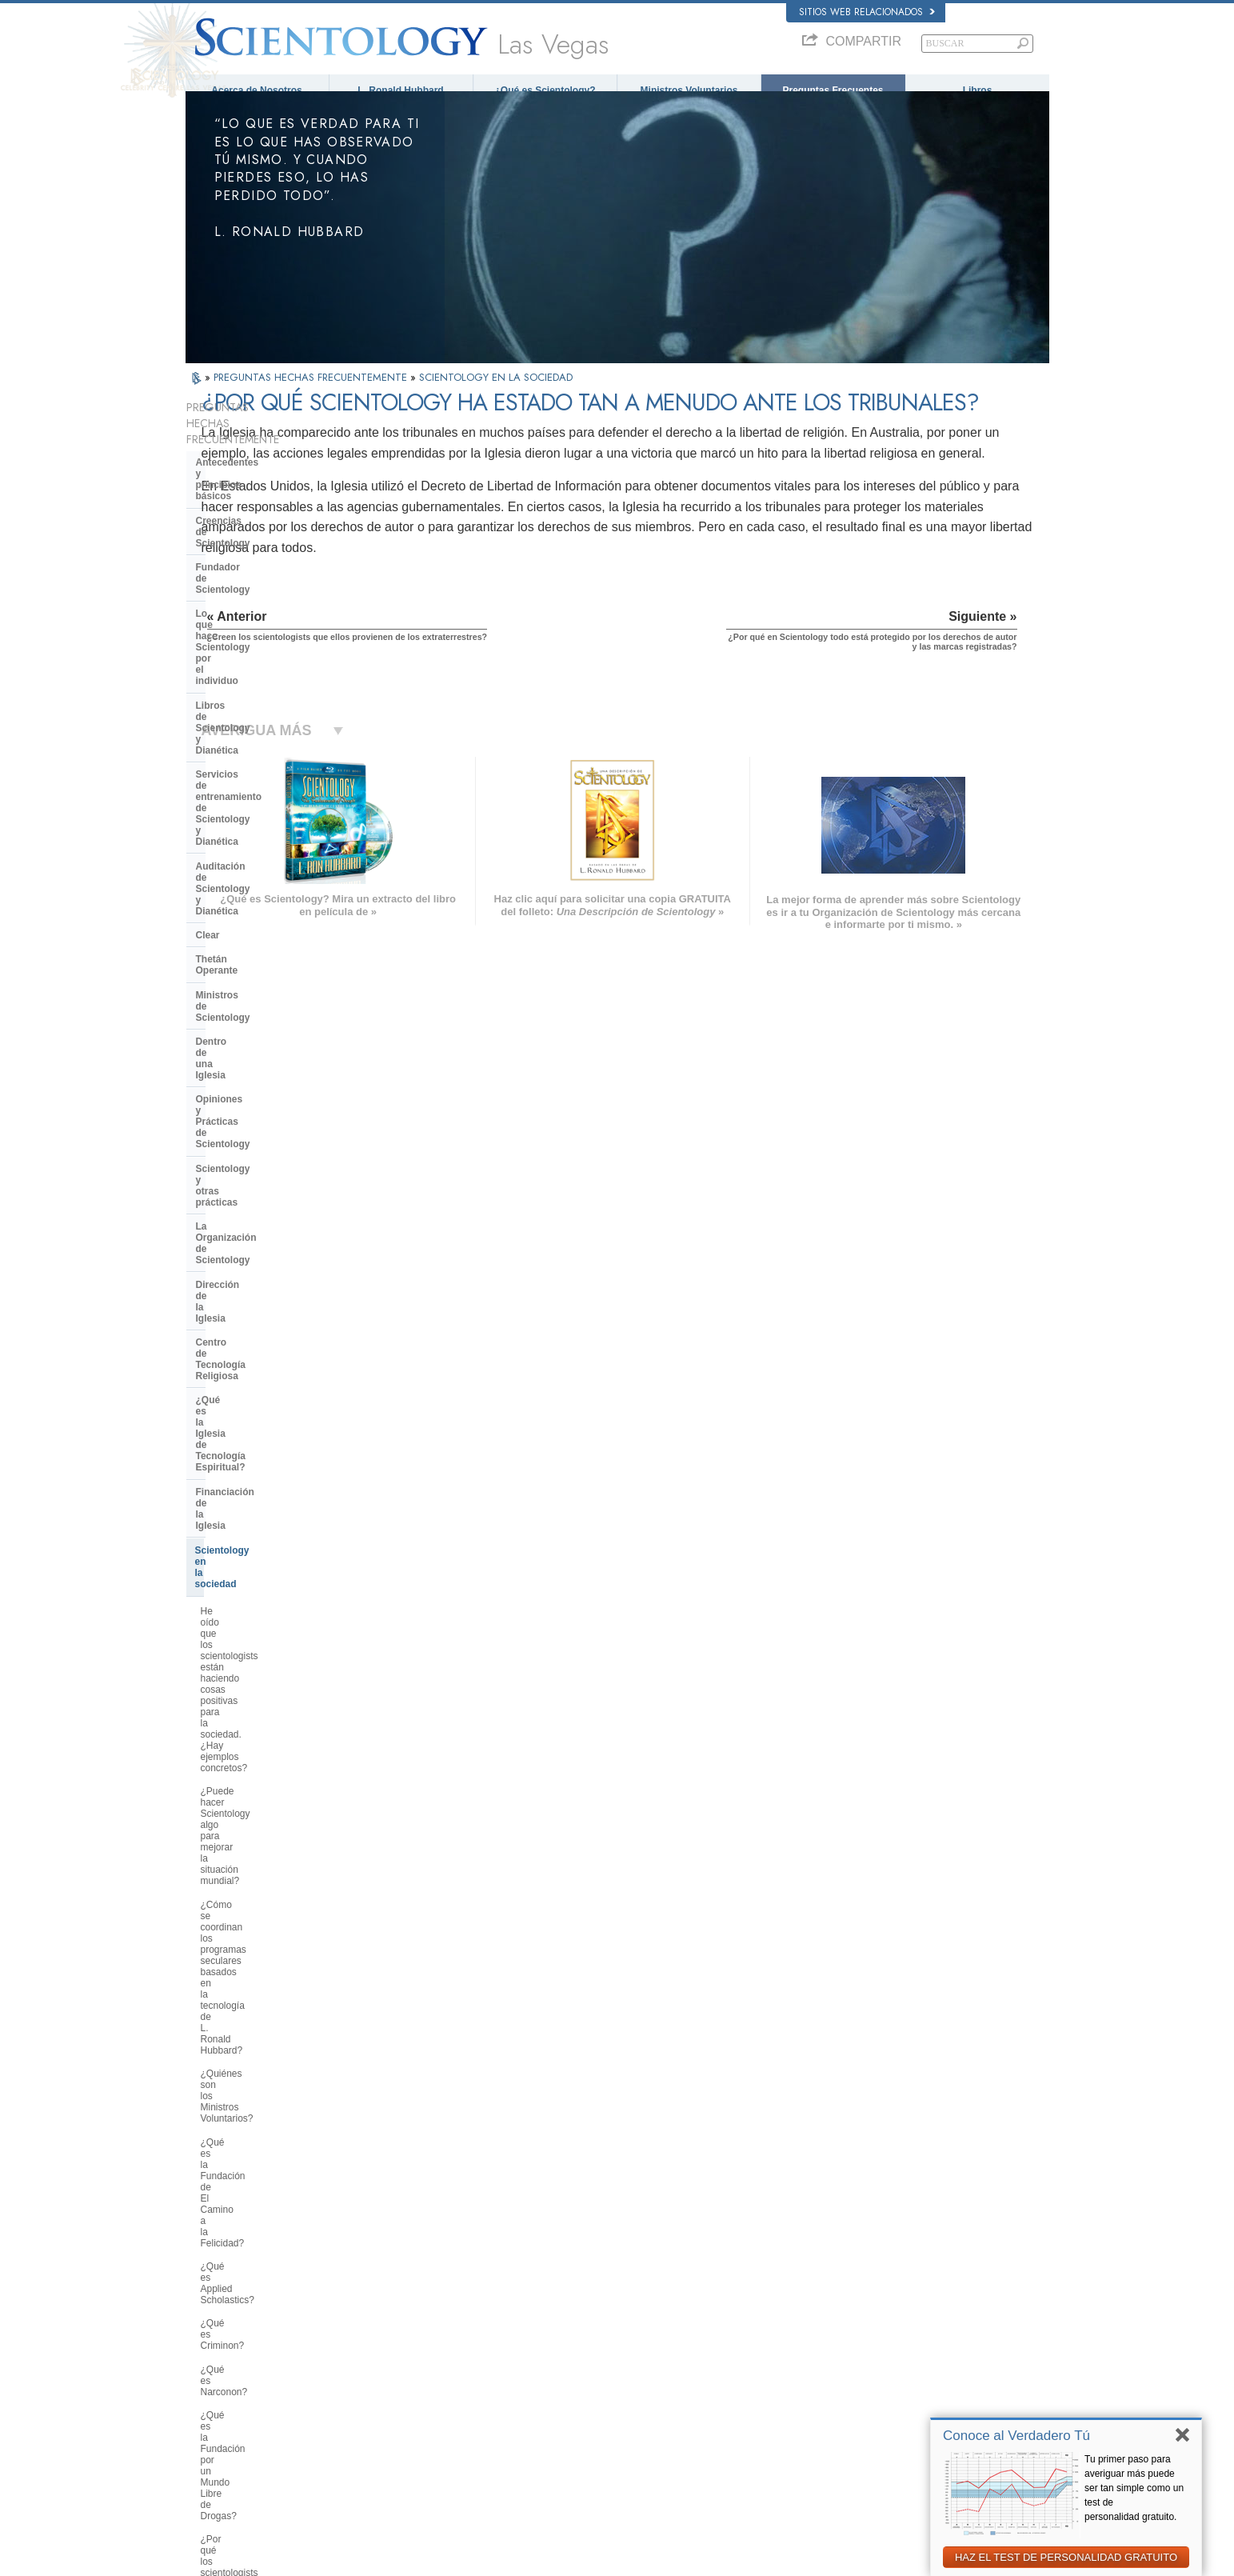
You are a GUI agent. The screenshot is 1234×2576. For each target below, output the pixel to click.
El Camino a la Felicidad (860, 2429)
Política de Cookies (883, 2559)
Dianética (831, 2306)
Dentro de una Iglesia (244, 748)
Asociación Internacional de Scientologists (894, 2399)
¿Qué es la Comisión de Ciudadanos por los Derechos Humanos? (264, 1409)
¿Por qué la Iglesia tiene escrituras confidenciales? (275, 1840)
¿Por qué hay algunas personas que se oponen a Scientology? (269, 1678)
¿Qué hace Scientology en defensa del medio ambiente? (275, 1506)
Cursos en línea (611, 2383)
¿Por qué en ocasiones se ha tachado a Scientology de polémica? (263, 1719)
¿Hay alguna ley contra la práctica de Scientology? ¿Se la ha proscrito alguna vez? (273, 1995)
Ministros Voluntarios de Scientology (883, 2383)
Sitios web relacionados (867, 12)
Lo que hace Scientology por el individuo (266, 550)
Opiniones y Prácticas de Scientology (253, 778)
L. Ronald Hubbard (400, 90)
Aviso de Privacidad (799, 2559)
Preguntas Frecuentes (832, 90)
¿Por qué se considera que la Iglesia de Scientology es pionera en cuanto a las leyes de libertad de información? (276, 1460)
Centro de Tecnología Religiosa (267, 881)
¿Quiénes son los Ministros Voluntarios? (259, 1148)
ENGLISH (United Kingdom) (248, 2318)
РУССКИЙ (214, 2399)
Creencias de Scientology (254, 496)
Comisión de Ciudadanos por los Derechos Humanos (896, 2497)
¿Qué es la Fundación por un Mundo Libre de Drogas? (263, 1288)
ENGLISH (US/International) (249, 2303)
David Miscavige (845, 2353)
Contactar (600, 2414)
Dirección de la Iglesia (246, 856)
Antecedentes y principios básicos (255, 466)
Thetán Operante (234, 700)
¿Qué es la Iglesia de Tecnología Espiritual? (270, 911)
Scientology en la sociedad (256, 966)
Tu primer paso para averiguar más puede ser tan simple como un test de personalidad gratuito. (1134, 2488)
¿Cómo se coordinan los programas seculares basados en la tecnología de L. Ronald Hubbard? (271, 1102)
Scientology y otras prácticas (262, 808)
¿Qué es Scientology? (544, 90)
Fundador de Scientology (253, 520)
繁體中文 (211, 2414)
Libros (977, 90)
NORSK (385, 2318)
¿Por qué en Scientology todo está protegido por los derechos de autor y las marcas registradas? (274, 1949)
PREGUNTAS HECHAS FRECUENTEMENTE (312, 391)
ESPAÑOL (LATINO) (410, 2349)
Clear (208, 676)
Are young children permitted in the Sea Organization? (275, 2138)
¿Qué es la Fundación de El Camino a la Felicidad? (260, 1182)
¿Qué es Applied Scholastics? (264, 1212)
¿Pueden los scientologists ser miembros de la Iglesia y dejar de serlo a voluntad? (271, 1799)
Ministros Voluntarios (689, 90)
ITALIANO (389, 2395)
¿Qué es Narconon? (244, 1259)
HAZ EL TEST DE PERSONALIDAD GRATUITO (1066, 2557)
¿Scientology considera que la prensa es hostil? (265, 1759)
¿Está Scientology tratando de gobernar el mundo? (265, 2104)
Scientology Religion (853, 2337)
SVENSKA (391, 2333)
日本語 (207, 2383)
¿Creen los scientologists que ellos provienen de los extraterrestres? (275, 1874)
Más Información (613, 2399)
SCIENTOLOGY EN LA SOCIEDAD (496, 391)
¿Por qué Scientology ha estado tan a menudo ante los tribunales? (273, 1909)
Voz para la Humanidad (626, 2321)
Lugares (597, 2429)
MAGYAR (389, 2303)
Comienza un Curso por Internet (875, 2368)
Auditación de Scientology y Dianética (260, 645)
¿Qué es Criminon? (242, 1235)
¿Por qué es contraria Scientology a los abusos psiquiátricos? (273, 1369)
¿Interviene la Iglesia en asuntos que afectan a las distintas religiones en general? (270, 1604)
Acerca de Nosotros (256, 90)
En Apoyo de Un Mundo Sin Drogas (882, 2445)
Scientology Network (853, 2321)
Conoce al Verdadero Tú (1016, 2435)
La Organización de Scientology (268, 832)
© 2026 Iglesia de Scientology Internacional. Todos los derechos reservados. (335, 2559)
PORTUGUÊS (397, 2411)
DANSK (209, 2333)
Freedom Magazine (851, 2414)
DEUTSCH (215, 2445)
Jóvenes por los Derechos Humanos (883, 2476)
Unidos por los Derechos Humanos (881, 2461)
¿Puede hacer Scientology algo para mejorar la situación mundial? (274, 1056)
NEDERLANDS (224, 2429)
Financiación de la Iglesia (254, 941)
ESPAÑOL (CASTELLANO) (423, 2365)
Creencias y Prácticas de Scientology (653, 2306)
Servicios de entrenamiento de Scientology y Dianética (265, 610)
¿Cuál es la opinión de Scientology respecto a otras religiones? (275, 1644)
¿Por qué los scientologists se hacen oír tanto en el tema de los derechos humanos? (271, 1328)
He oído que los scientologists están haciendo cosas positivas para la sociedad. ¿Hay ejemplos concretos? (271, 1010)
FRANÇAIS (216, 2349)
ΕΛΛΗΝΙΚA (392, 2380)
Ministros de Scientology (252, 724)
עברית (208, 2366)
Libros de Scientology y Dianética (272, 580)
